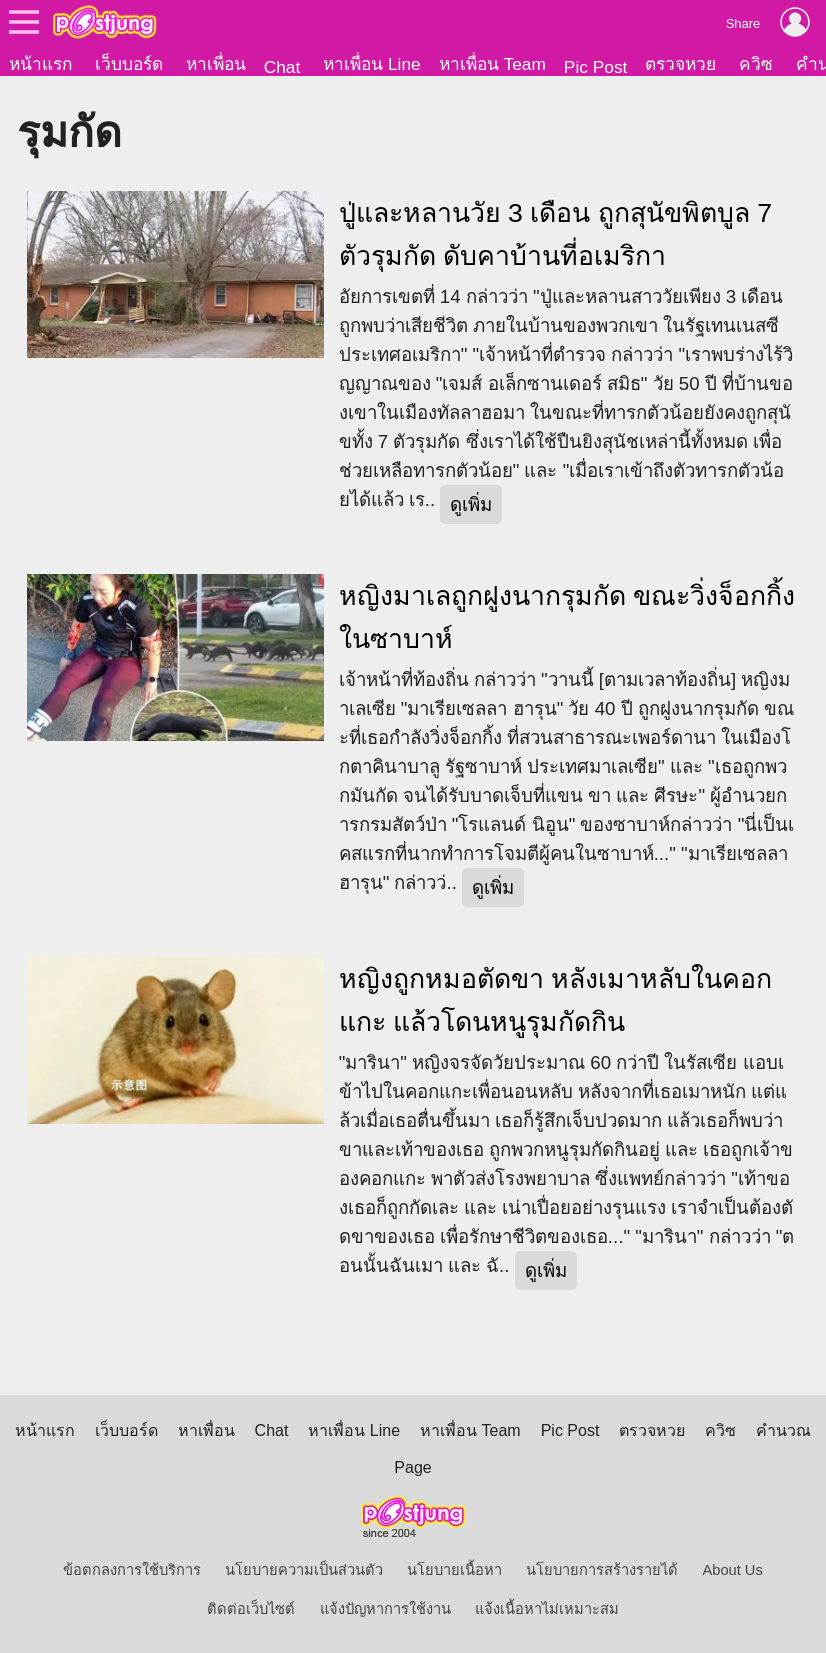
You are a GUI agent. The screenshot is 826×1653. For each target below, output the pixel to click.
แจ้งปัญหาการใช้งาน (385, 1609)
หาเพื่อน (216, 64)
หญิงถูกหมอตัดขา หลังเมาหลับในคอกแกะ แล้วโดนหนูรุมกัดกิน (555, 1000)
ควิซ (756, 64)
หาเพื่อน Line (372, 64)
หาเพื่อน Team (492, 64)
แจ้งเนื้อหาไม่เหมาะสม (547, 1609)
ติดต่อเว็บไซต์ (251, 1609)
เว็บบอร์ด (129, 64)
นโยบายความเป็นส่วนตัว (304, 1570)
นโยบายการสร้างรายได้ (602, 1570)
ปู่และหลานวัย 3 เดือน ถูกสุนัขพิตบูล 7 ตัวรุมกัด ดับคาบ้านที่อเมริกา (555, 234)
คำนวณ (783, 1430)
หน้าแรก (40, 64)
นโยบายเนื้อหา (454, 1570)
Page (412, 1467)
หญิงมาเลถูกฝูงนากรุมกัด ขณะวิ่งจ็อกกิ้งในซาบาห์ (567, 617)
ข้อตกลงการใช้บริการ (132, 1570)
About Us (733, 1570)
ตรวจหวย (680, 64)
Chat (282, 67)
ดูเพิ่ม (471, 504)
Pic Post (596, 67)
